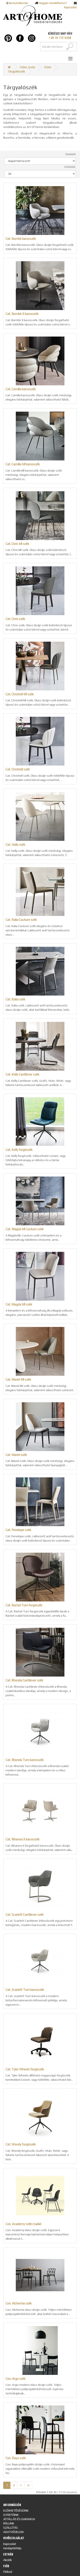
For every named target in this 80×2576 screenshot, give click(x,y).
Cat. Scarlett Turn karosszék (25, 1989)
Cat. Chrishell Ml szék (20, 694)
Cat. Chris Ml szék (17, 544)
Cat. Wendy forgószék (21, 2144)
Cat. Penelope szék (18, 1530)
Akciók (7, 2560)
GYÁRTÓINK (11, 2515)
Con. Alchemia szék (19, 2303)
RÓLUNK (8, 2523)
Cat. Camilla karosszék (21, 389)
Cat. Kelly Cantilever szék (22, 1074)
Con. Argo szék (15, 2378)
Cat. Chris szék (15, 619)
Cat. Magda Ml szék (19, 1304)
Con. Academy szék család (23, 2224)
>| (28, 2485)
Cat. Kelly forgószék (19, 1149)
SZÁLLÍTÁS (10, 2527)
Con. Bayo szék (16, 2458)
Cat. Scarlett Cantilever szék (25, 1914)
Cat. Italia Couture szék (21, 919)
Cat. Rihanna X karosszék (22, 1839)
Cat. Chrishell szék (18, 769)
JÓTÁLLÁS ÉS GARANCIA (19, 2519)
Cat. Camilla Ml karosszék (23, 464)
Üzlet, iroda (27, 67)
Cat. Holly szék (15, 844)
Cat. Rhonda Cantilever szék (24, 1680)
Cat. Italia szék (15, 999)
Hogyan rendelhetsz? (53, 3)
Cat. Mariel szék (16, 1455)
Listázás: (70, 166)
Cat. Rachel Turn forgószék (24, 1605)
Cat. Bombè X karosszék (22, 314)
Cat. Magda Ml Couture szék (25, 1229)
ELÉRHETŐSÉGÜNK (15, 2510)
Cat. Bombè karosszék (21, 238)
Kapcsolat (9, 2544)
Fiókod (7, 2571)
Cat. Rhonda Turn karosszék (25, 1760)
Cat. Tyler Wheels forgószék (25, 2069)
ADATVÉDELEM (13, 2532)
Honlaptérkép (12, 2548)
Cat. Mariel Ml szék (18, 1379)
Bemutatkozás (18, 3)
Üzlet (47, 67)
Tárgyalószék (16, 71)
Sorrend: (70, 154)
